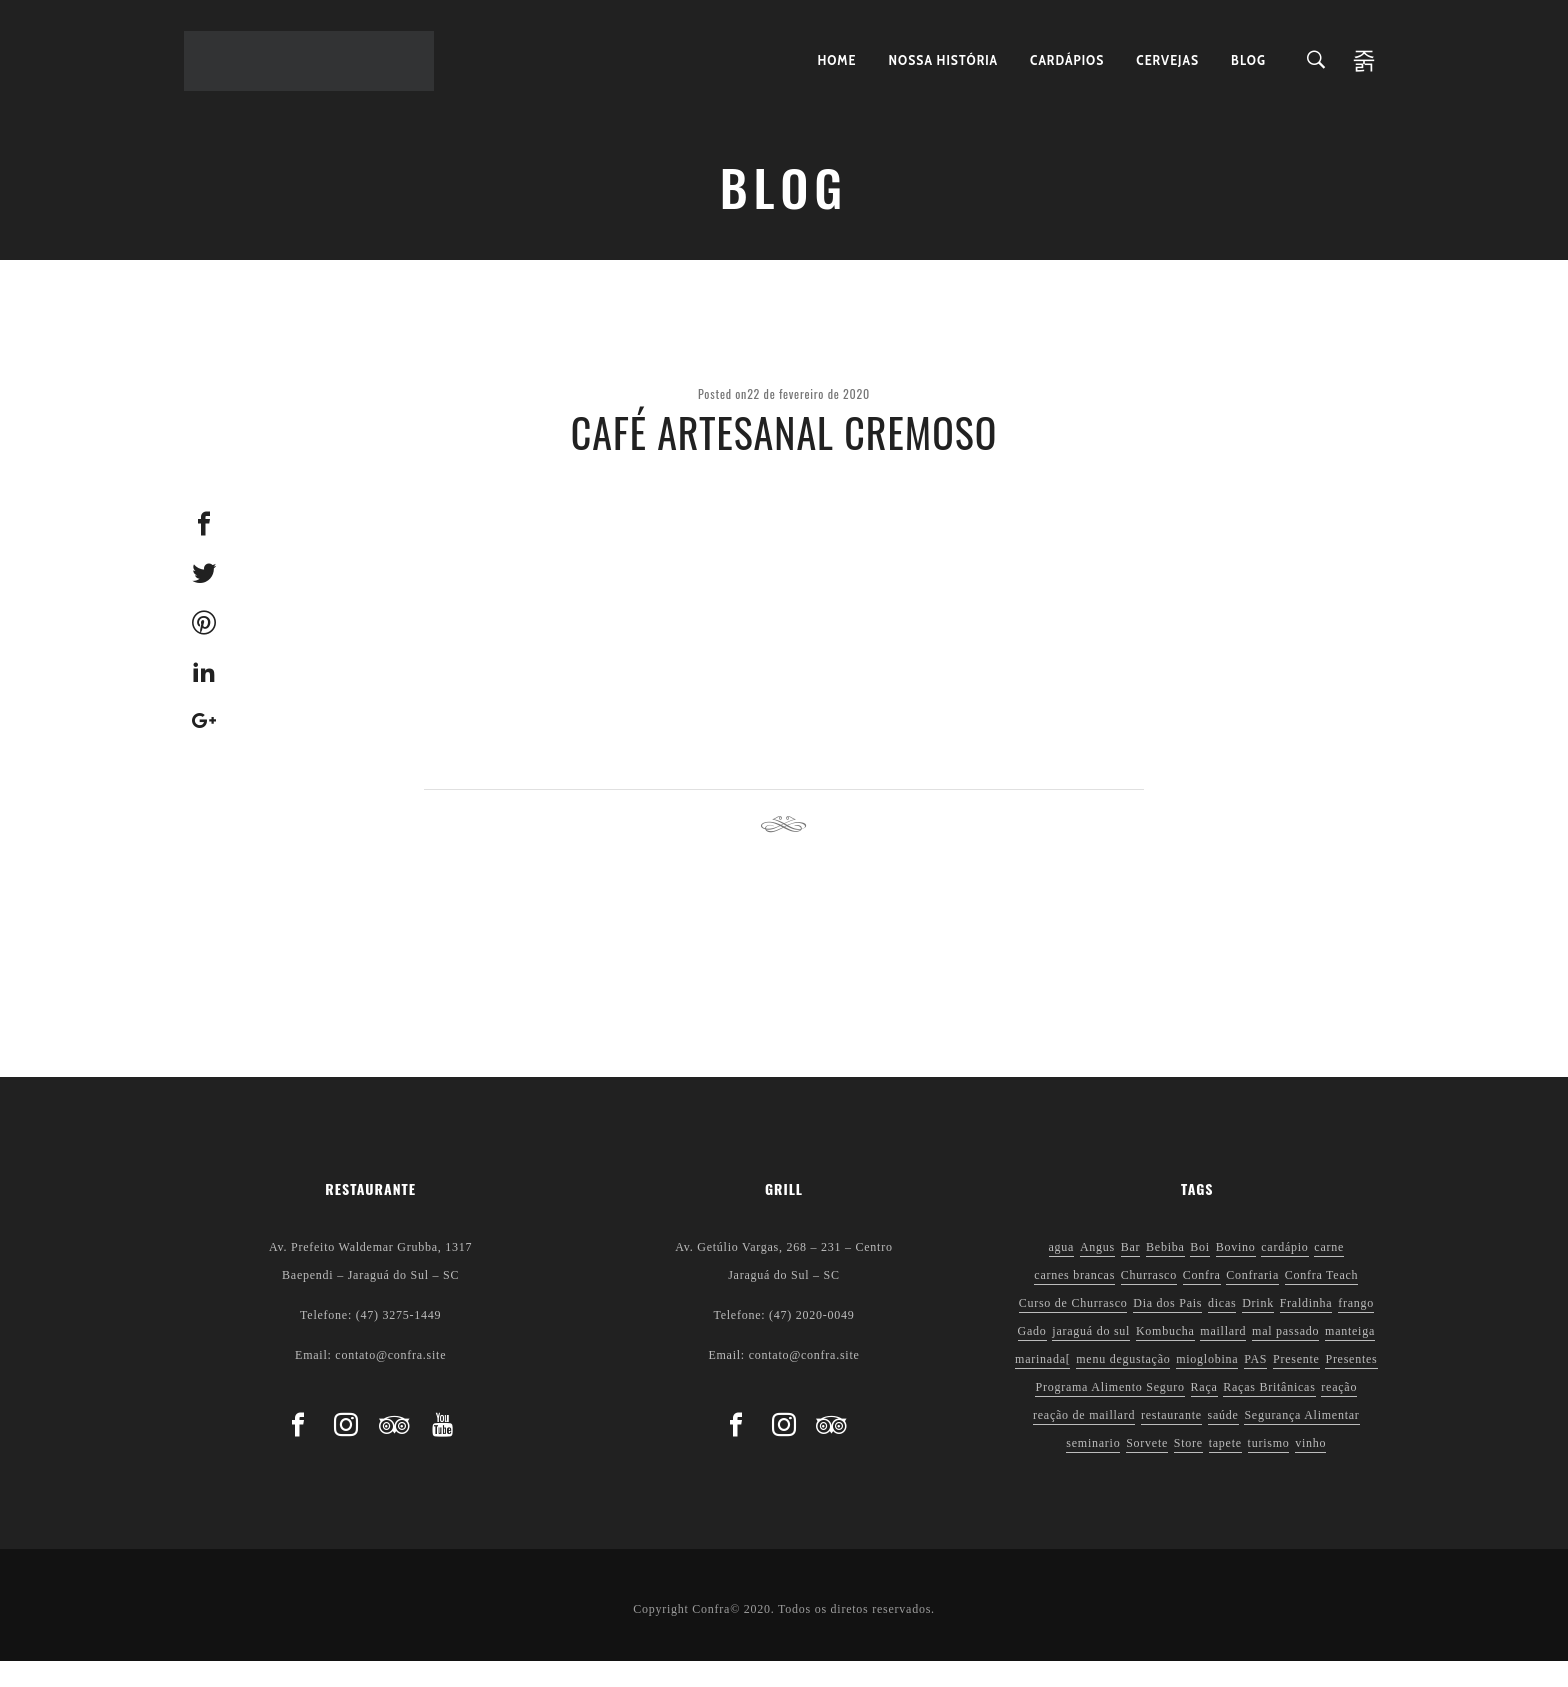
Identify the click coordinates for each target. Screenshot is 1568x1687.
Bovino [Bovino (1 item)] (1236, 1273)
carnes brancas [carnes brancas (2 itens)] (1074, 1301)
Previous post (484, 852)
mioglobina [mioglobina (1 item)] (1207, 1385)
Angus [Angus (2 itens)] (1097, 1273)
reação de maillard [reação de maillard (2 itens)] (1084, 1441)
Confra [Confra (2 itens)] (1202, 1301)
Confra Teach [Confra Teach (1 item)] (1322, 1301)
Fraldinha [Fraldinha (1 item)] (1306, 1329)
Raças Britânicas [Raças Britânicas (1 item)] (1269, 1413)
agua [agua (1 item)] (1062, 1273)
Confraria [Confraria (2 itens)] (1252, 1301)
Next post (1096, 852)
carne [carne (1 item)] (1329, 1273)
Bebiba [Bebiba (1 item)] (1165, 1273)
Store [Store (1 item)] (1188, 1469)
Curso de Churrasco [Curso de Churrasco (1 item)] (1073, 1329)
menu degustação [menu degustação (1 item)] (1123, 1385)
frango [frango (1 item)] (1356, 1329)
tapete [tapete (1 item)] (1225, 1469)
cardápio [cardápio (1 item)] (1284, 1273)
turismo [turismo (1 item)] (1269, 1469)
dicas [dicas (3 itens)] (1222, 1329)
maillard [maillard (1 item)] (1223, 1357)
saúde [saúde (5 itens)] (1223, 1441)
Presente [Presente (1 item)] (1296, 1385)
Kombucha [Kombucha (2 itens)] (1165, 1357)
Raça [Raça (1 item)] (1204, 1413)
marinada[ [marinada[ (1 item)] (1042, 1385)
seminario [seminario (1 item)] (1093, 1469)
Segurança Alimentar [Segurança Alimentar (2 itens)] (1301, 1441)
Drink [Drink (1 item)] (1258, 1329)
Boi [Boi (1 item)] (1200, 1273)
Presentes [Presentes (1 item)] (1351, 1385)
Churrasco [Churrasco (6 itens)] (1149, 1301)
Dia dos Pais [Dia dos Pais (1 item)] (1167, 1329)
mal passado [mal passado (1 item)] (1285, 1357)
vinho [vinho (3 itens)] (1310, 1469)
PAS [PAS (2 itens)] (1255, 1385)
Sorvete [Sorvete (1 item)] (1147, 1469)
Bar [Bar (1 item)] (1131, 1273)
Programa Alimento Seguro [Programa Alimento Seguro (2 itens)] (1109, 1413)
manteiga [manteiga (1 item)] (1350, 1357)
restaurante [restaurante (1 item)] (1171, 1441)
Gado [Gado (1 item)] (1032, 1357)
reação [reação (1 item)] (1339, 1413)
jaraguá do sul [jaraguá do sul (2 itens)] (1091, 1357)
